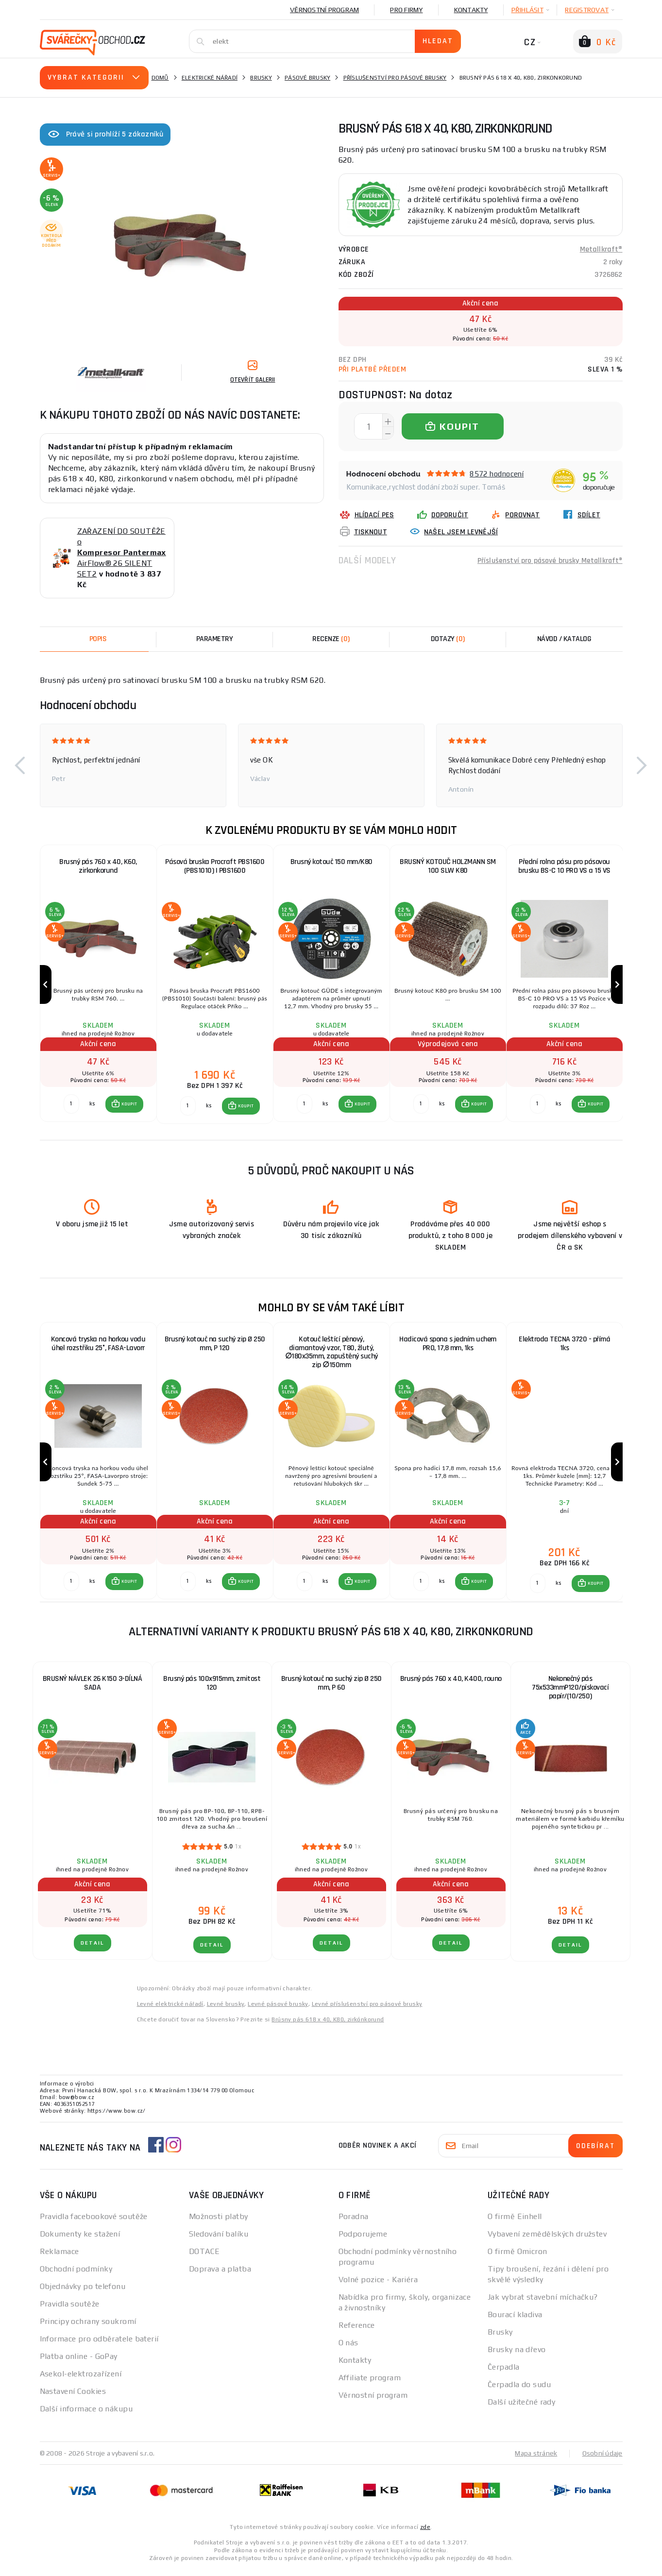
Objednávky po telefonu (83, 2292)
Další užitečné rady (521, 2408)
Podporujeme (363, 2240)
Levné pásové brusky (278, 2010)
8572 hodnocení (497, 474)
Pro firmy (406, 10)
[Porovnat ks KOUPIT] (71, 1107)
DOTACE (204, 2257)
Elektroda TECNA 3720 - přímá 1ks (564, 1347)
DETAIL (92, 1949)
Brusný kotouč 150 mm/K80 (331, 862)
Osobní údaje (602, 2459)
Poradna (354, 2222)
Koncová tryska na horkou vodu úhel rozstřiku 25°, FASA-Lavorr (98, 1347)
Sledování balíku (218, 2240)
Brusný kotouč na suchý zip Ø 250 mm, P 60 (331, 1689)
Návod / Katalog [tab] (564, 639)
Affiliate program (370, 2384)
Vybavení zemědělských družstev (547, 2240)
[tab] (331, 639)
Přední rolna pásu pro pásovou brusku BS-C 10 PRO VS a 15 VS (564, 866)
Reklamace (59, 2257)
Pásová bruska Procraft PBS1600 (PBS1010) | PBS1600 (214, 866)
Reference (357, 2331)
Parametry (214, 639)
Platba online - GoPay (79, 2362)
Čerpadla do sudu (519, 2390)
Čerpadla (504, 2373)
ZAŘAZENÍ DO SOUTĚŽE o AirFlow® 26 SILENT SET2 (121, 552)
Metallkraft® (601, 249)
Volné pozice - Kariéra (378, 2285)
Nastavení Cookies (73, 2397)
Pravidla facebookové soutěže (94, 2222)
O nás (348, 2349)
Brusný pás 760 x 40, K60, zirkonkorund (98, 866)
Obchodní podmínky (76, 2275)
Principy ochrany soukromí (88, 2327)
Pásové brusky (307, 77)
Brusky (261, 77)
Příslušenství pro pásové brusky (395, 77)
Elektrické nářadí (210, 77)
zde (425, 2533)
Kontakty (471, 10)
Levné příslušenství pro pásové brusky (367, 2010)
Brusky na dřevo (517, 2355)
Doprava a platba (220, 2275)
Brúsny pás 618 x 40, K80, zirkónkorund (328, 2025)
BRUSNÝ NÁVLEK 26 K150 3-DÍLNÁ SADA (92, 1689)
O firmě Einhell (515, 2222)
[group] (98, 986)
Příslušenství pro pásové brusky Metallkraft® (549, 560)
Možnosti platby (218, 2222)
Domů (160, 77)
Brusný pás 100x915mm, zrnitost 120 (211, 1689)
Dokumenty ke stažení (80, 2240)
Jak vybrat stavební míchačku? (543, 2303)
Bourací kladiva (515, 2320)
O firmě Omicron (517, 2257)
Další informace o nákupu (86, 2415)
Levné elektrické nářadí (170, 2010)
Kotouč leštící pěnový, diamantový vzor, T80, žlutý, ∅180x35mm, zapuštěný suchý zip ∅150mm (331, 1356)
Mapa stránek (536, 2459)
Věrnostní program (324, 10)
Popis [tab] (98, 639)
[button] (20, 765)
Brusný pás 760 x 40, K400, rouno (451, 1685)
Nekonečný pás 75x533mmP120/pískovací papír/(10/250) (570, 1694)
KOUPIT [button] (128, 1107)
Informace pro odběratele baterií (99, 2345)
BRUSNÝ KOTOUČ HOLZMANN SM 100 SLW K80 (448, 866)
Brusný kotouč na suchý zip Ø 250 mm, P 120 (215, 1347)
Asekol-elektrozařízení (81, 2380)
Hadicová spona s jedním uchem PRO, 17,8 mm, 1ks (447, 1347)
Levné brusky (226, 2010)
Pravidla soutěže (70, 2310)
